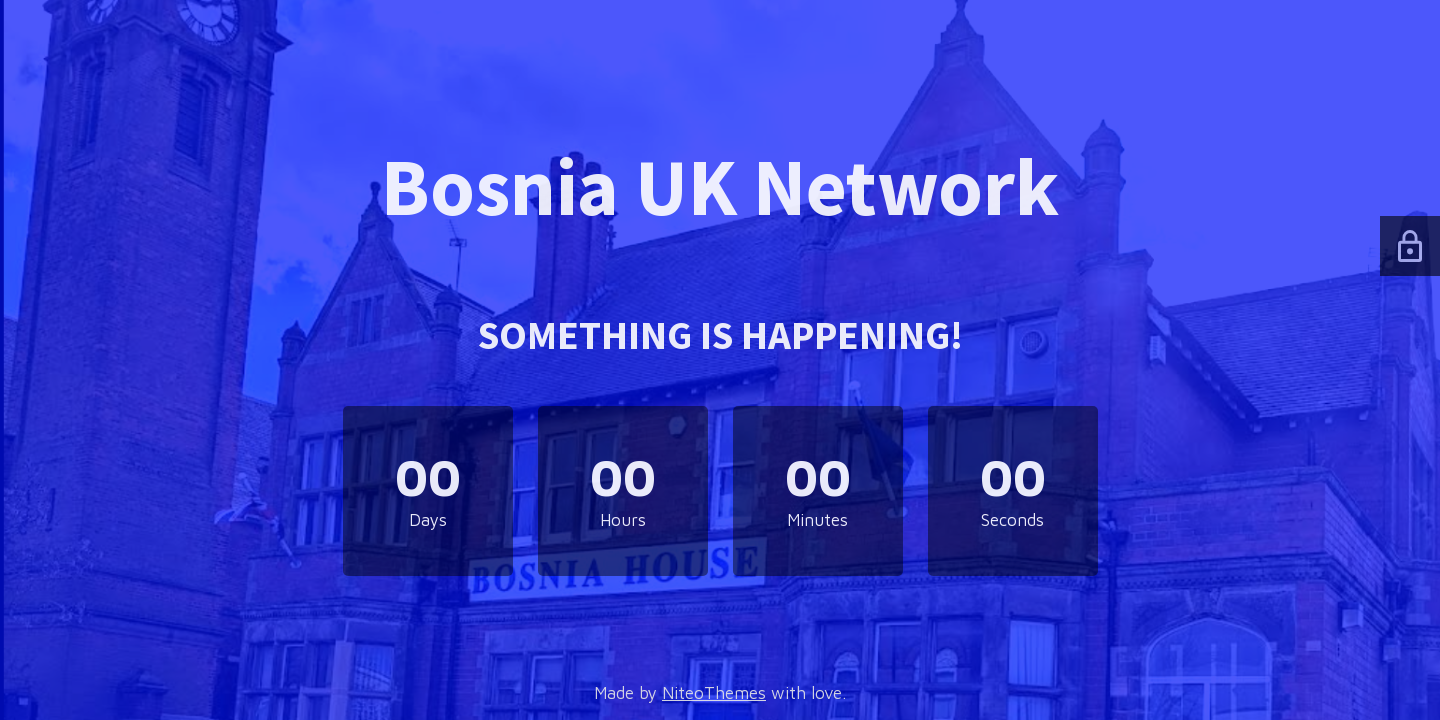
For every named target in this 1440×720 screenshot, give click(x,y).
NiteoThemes (714, 693)
